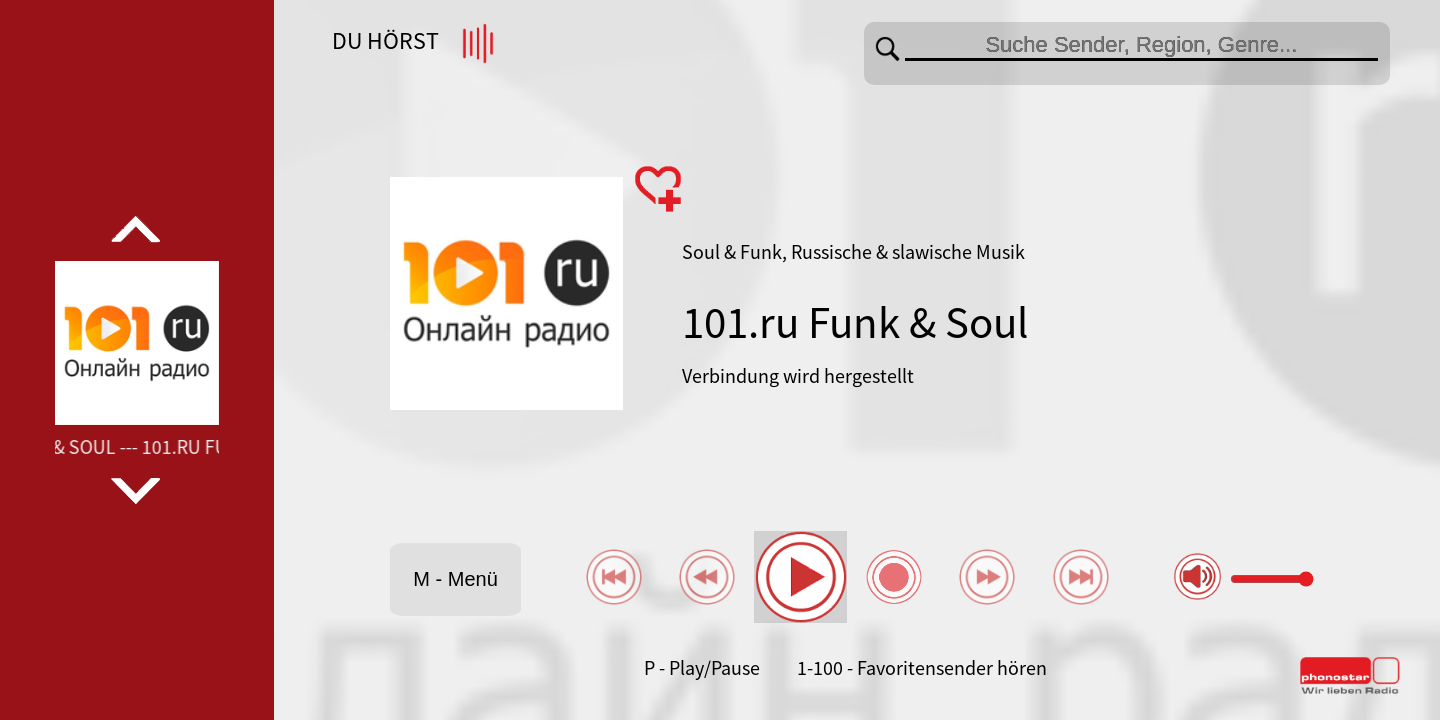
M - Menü (455, 579)
